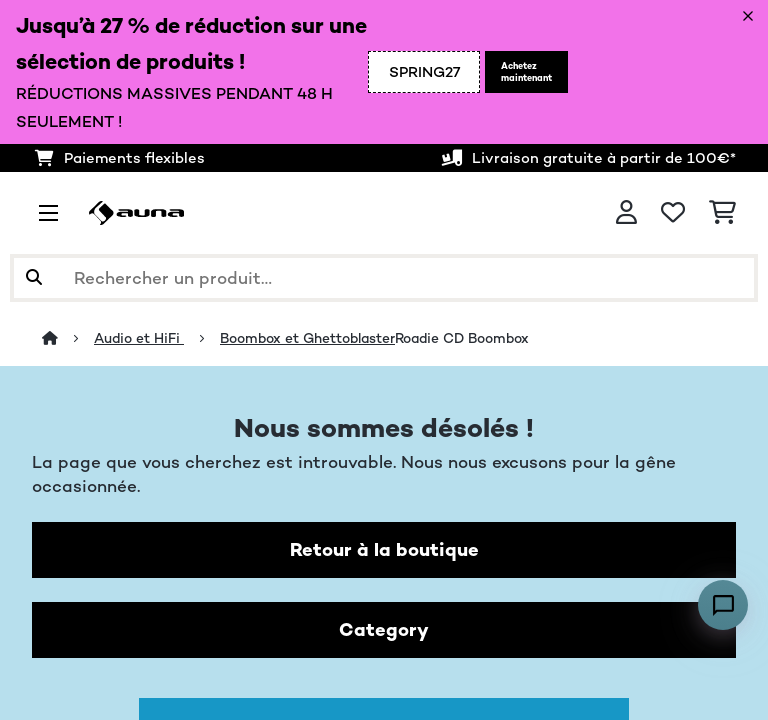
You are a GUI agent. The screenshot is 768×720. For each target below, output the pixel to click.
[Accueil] (68, 338)
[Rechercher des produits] (384, 278)
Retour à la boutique (384, 549)
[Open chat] (723, 605)
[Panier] (722, 213)
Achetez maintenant (526, 72)
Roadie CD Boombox (462, 338)
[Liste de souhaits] (673, 213)
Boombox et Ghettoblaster (307, 338)
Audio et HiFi (139, 338)
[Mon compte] (626, 213)
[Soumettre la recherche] (34, 278)
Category (384, 629)
